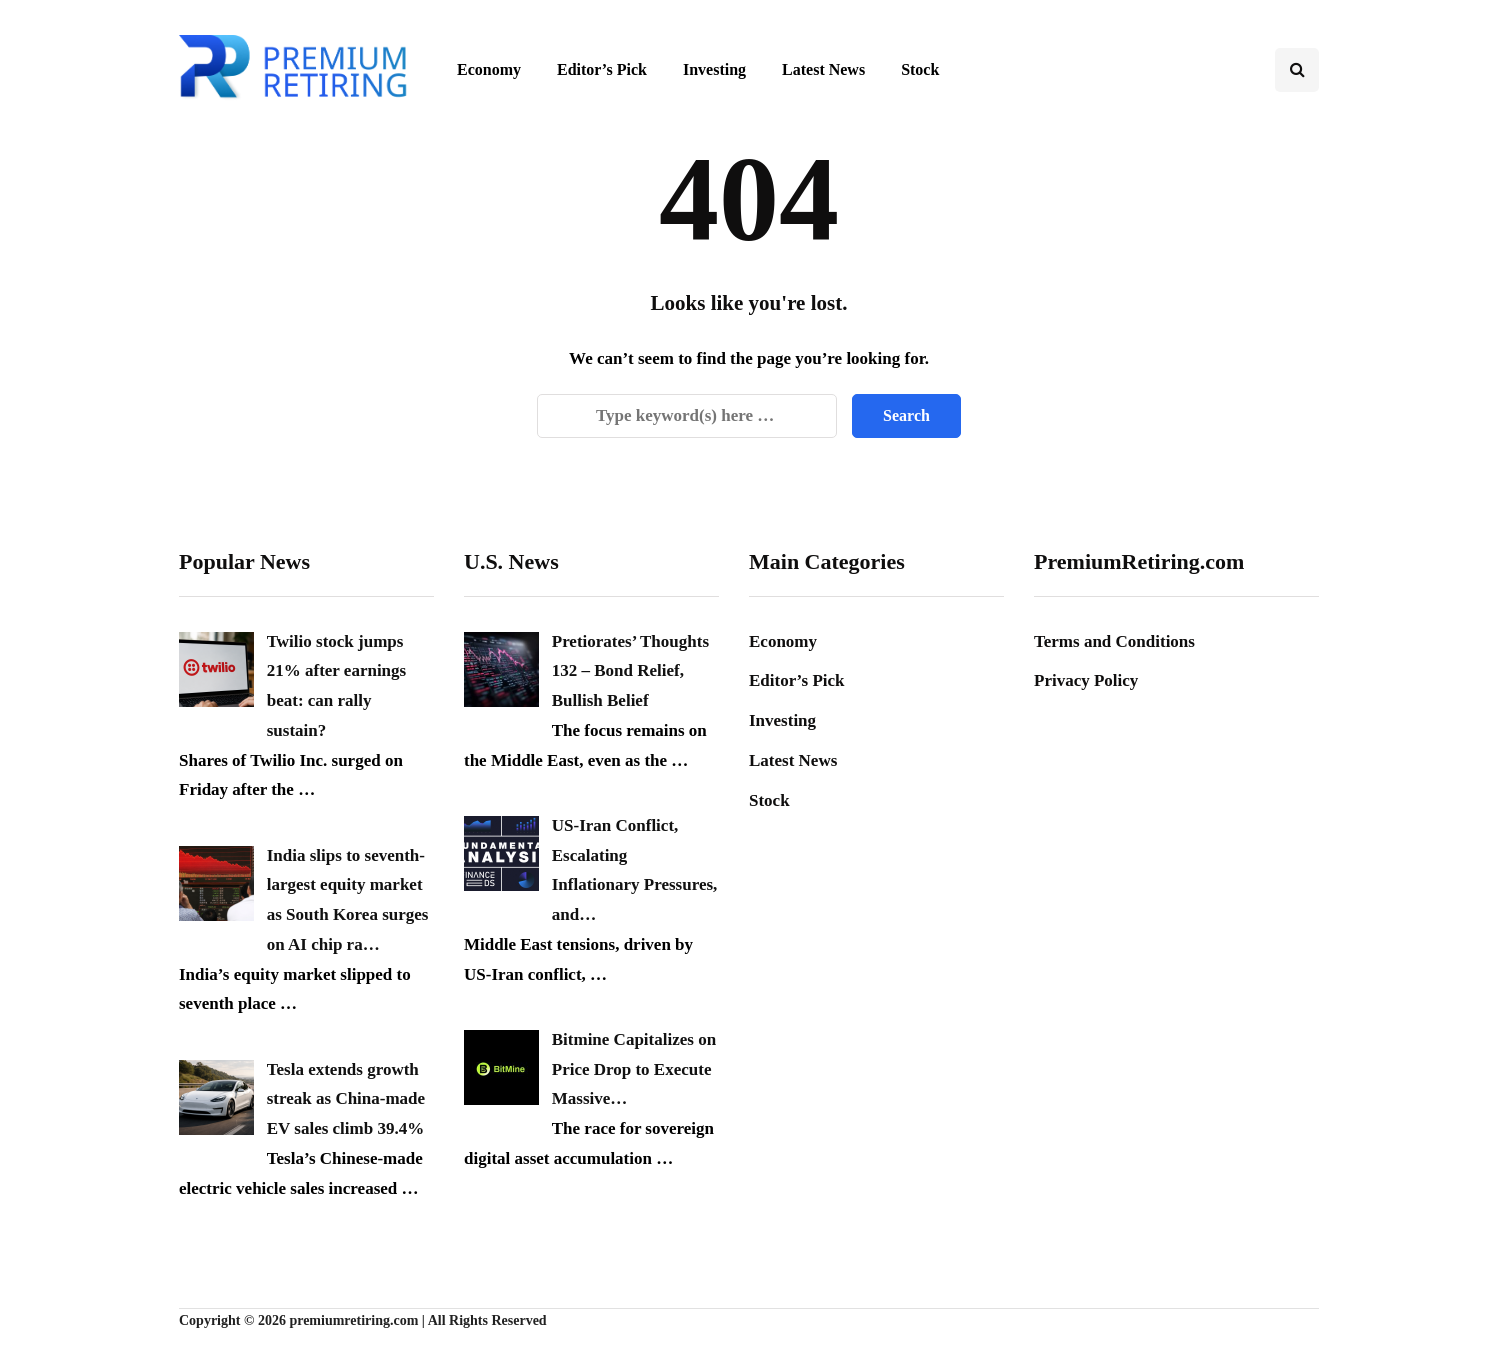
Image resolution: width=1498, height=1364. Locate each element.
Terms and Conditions (1114, 641)
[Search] (687, 416)
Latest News (823, 69)
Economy (489, 69)
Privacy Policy (1086, 680)
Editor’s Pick (602, 69)
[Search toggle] (1297, 70)
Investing (714, 69)
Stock (920, 69)
